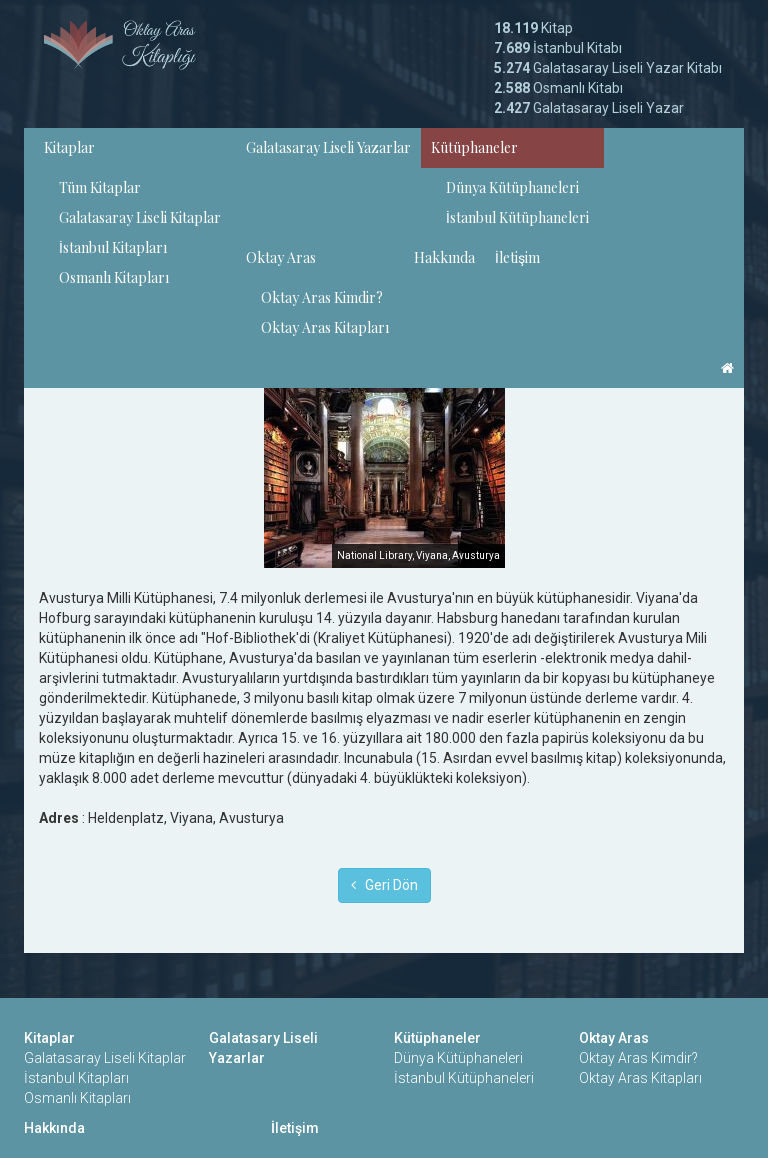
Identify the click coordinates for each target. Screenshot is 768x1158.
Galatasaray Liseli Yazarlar (328, 147)
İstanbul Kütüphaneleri (517, 217)
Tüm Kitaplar (100, 187)
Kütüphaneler (474, 147)
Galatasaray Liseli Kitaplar (140, 217)
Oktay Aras (281, 257)
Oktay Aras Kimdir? (322, 297)
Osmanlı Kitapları (114, 277)
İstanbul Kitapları (113, 247)
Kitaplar (69, 147)
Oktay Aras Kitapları (325, 327)
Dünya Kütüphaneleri (512, 187)
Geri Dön (384, 885)
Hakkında (444, 257)
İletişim (517, 257)
